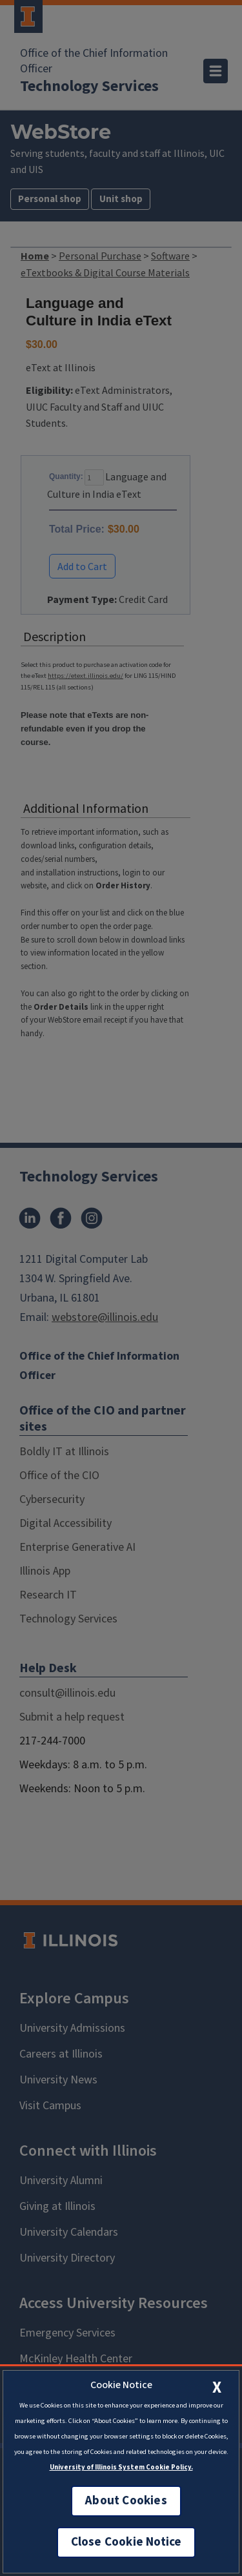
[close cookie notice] (217, 2387)
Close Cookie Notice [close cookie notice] (126, 2542)
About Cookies (125, 2501)
